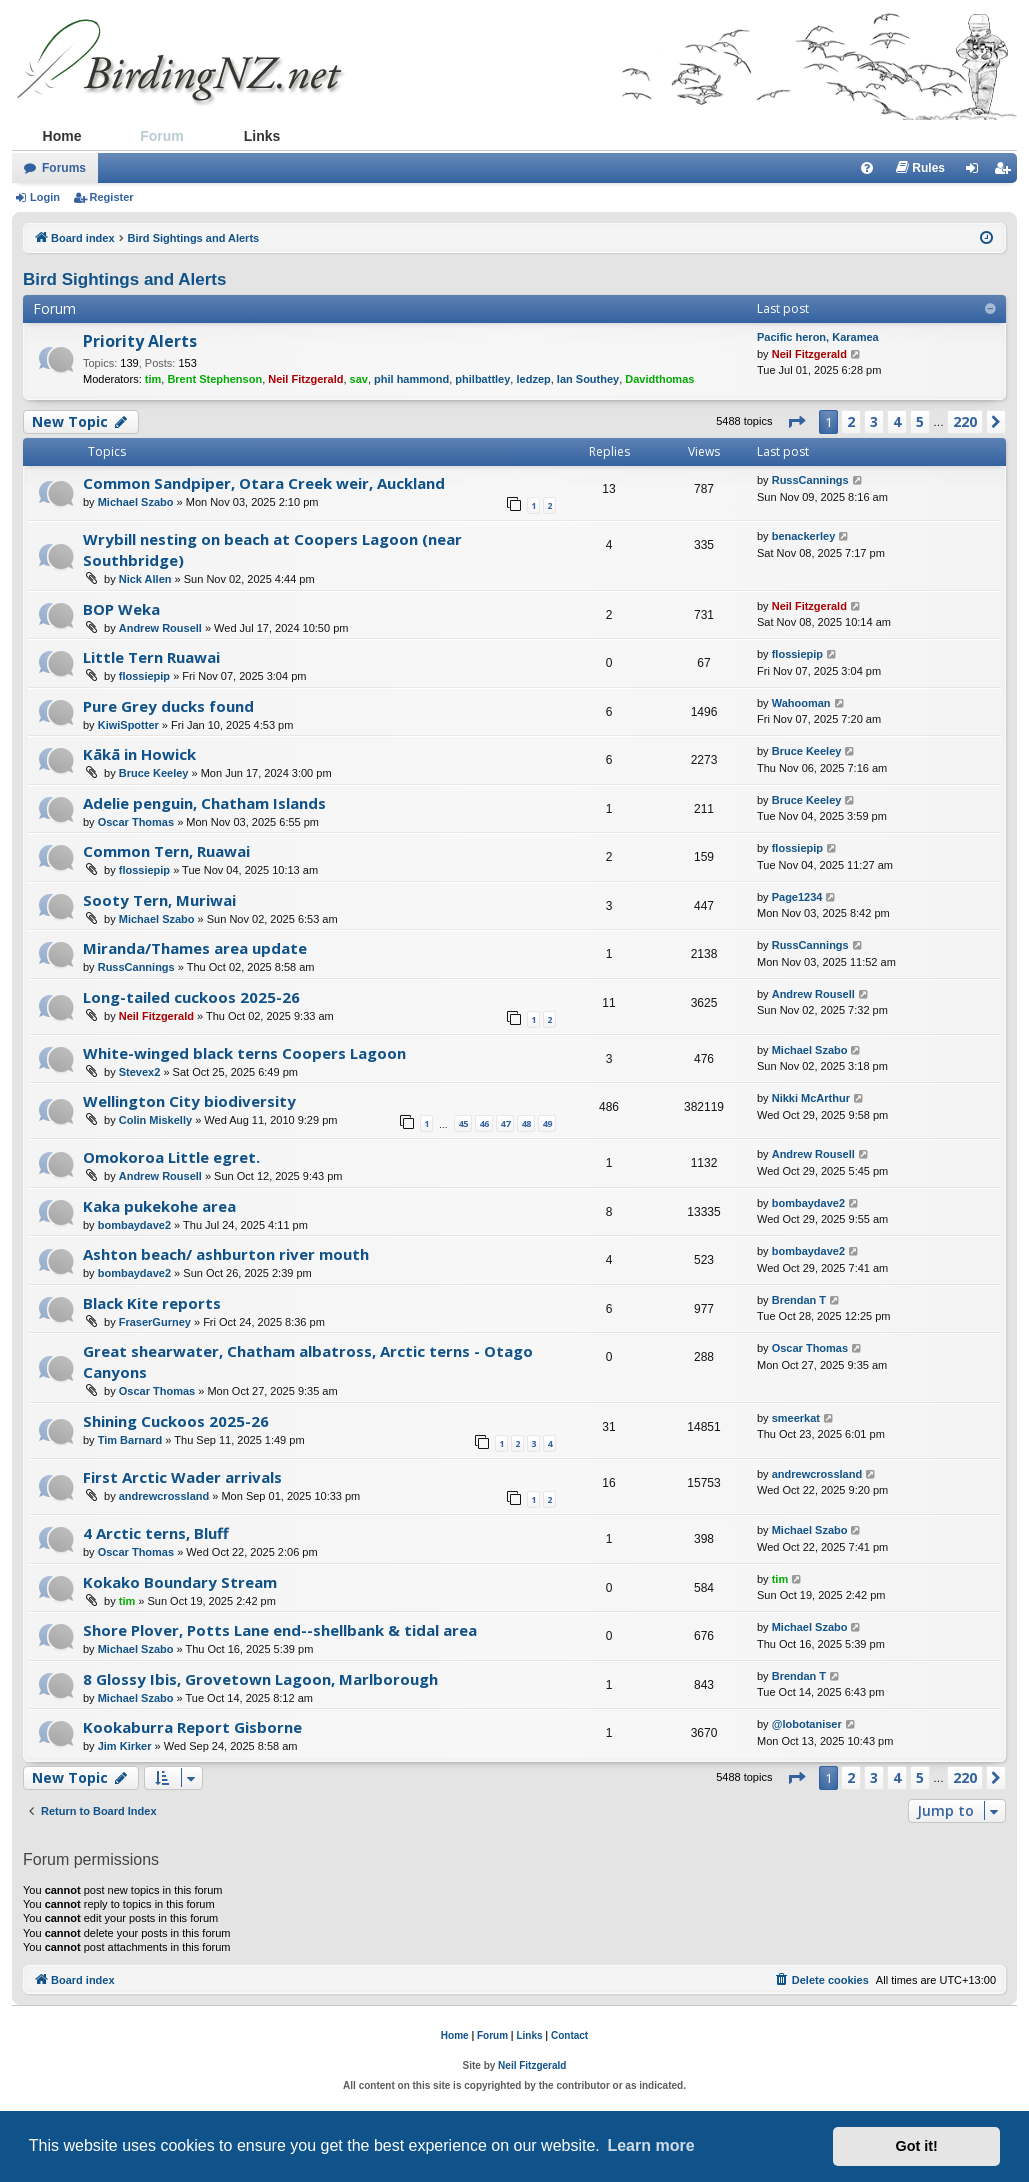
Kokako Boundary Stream (180, 1582)
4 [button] (897, 421)
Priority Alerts (140, 341)
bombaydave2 (134, 1225)
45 (463, 1123)
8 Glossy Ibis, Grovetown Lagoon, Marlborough (260, 1679)
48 (526, 1123)
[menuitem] (867, 168)
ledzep (533, 379)
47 (505, 1123)
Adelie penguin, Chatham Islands (204, 803)
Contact (569, 2035)
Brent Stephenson (214, 379)
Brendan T (799, 1300)
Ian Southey (588, 379)
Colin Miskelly (155, 1120)
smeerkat (796, 1418)
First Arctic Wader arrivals (182, 1477)
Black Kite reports (152, 1303)
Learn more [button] (650, 2145)
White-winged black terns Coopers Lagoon (244, 1053)
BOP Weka (121, 609)
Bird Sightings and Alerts (124, 279)
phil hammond (411, 379)
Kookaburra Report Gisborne (192, 1727)
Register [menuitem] (1006, 172)
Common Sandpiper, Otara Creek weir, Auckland (264, 483)
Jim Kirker (125, 1746)
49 (547, 1123)
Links (262, 136)
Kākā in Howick (139, 754)
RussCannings (810, 480)
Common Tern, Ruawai (166, 851)
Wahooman (801, 703)
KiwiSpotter (128, 725)
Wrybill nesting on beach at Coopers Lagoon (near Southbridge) (272, 549)
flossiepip (144, 676)
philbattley (482, 379)
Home (62, 136)
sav (359, 379)
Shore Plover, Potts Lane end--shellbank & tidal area (280, 1630)
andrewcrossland (164, 1496)
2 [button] (851, 421)
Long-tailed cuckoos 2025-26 (191, 997)
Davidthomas (659, 379)
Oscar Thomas (136, 822)
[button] (796, 422)
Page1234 (797, 897)
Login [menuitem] (977, 172)
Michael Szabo (136, 502)
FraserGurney (155, 1322)
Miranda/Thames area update (195, 948)
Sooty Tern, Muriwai (159, 900)
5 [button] (920, 421)
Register (112, 197)
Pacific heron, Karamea (818, 337)
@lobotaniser (807, 1724)
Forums (64, 168)
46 (484, 1123)
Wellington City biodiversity (189, 1101)
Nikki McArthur (811, 1098)
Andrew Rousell (160, 628)
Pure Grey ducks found (168, 706)
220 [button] (965, 421)
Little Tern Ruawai (151, 657)
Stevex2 (140, 1072)
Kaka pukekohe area (159, 1206)
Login (45, 197)
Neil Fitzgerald (305, 379)
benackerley (804, 536)
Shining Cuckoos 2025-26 (176, 1421)
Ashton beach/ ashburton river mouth (226, 1254)
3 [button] (874, 421)
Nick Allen (145, 579)
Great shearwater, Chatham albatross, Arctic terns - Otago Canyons (308, 1361)
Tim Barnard (130, 1440)
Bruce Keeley (154, 773)
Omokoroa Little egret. (171, 1157)
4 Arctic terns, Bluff (156, 1533)
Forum (162, 136)
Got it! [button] (917, 2146)
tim (153, 379)
